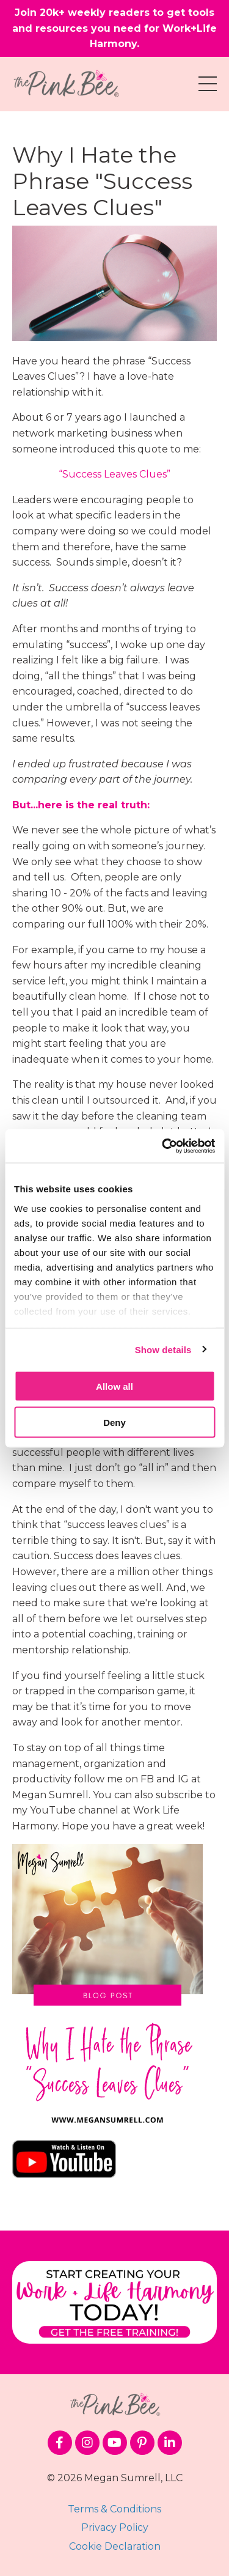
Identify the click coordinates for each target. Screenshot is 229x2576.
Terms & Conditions (114, 2509)
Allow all (114, 1386)
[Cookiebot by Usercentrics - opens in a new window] (163, 1146)
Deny (114, 1422)
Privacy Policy (114, 2527)
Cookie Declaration (115, 2546)
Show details (163, 1349)
